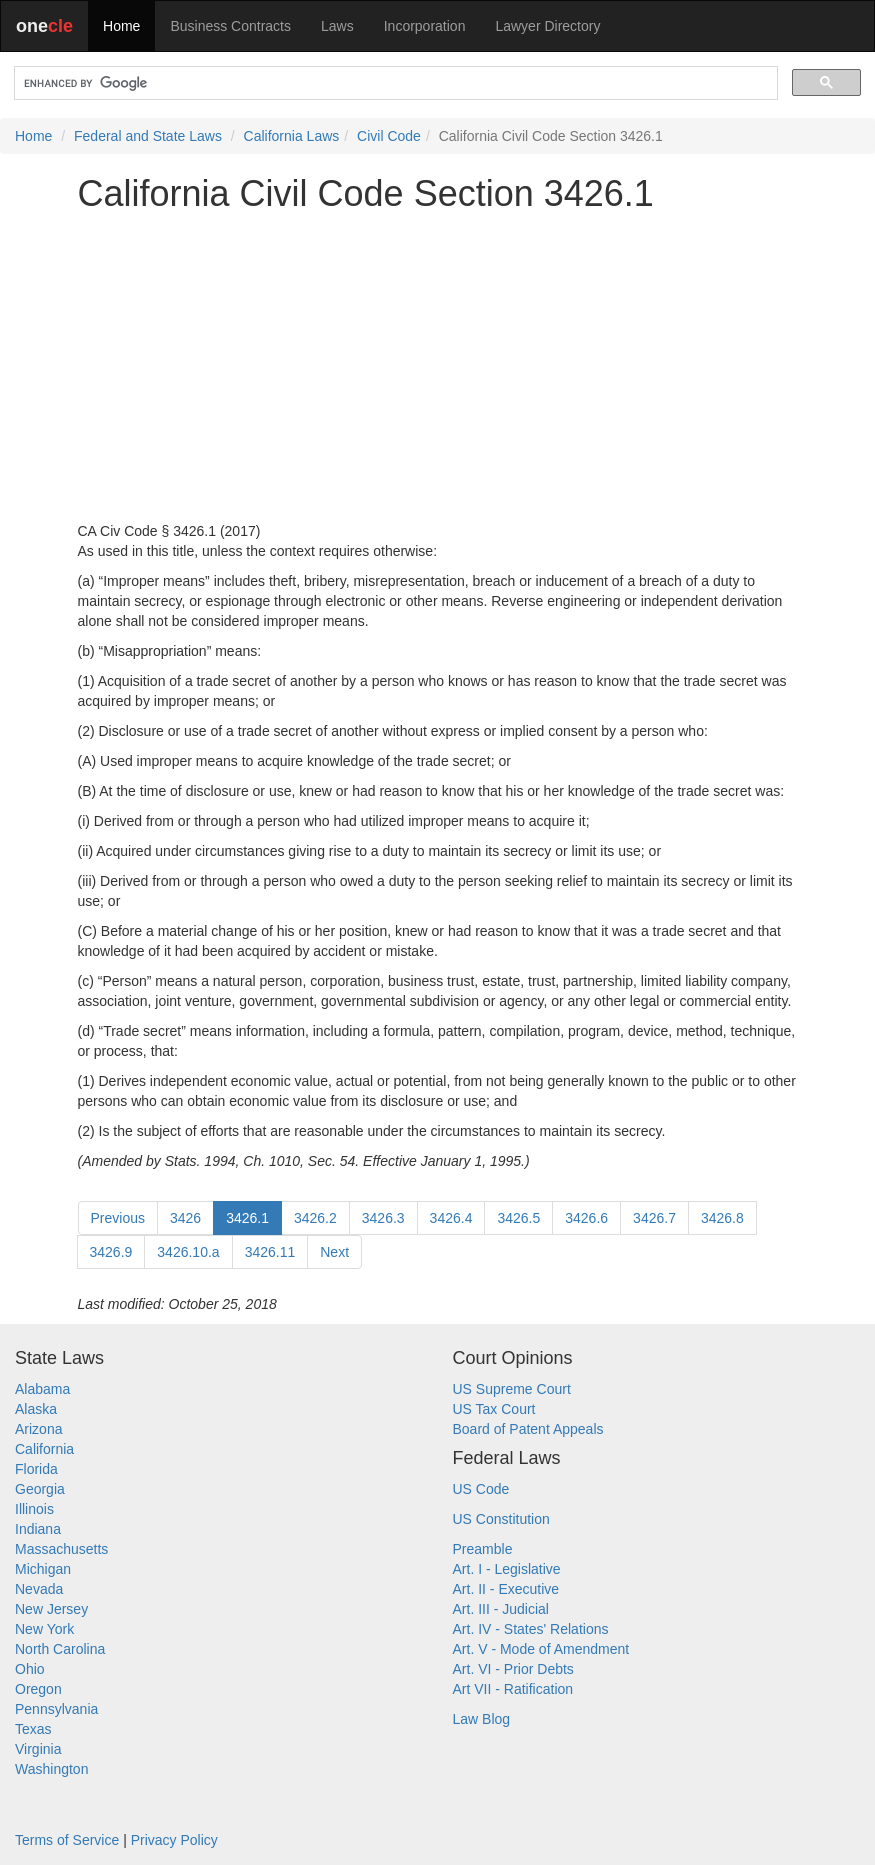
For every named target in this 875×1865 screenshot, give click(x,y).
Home (121, 26)
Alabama (42, 1389)
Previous (118, 1218)
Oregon (38, 1689)
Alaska (36, 1409)
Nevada (39, 1589)
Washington (51, 1769)
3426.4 (451, 1218)
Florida (36, 1469)
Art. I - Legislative (507, 1569)
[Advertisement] (438, 367)
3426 (185, 1218)
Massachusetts (61, 1549)
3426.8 (722, 1218)
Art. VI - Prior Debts (513, 1669)
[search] (394, 83)
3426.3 (383, 1218)
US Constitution (501, 1519)
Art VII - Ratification (513, 1689)
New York (44, 1629)
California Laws (292, 136)
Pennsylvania (56, 1709)
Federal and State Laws (148, 136)
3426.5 (518, 1218)
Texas (33, 1729)
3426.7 (654, 1218)
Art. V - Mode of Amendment (541, 1649)
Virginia (38, 1749)
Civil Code (389, 136)
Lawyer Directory (547, 26)
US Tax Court (494, 1409)
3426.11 (270, 1252)
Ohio (30, 1669)
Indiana (38, 1529)
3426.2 (315, 1218)
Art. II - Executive (506, 1589)
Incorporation (425, 26)
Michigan (43, 1569)
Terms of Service (67, 1840)
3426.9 (111, 1252)
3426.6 (586, 1218)
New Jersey (51, 1609)
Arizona (38, 1429)
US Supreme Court (512, 1389)
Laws (337, 26)
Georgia (40, 1489)
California (44, 1449)
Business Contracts (230, 26)
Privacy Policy (174, 1840)
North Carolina (60, 1649)
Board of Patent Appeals (528, 1429)
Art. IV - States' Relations (531, 1629)
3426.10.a (188, 1252)
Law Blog (482, 1719)
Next (334, 1252)
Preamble (483, 1549)
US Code (481, 1489)
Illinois (34, 1509)
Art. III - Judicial (501, 1609)
